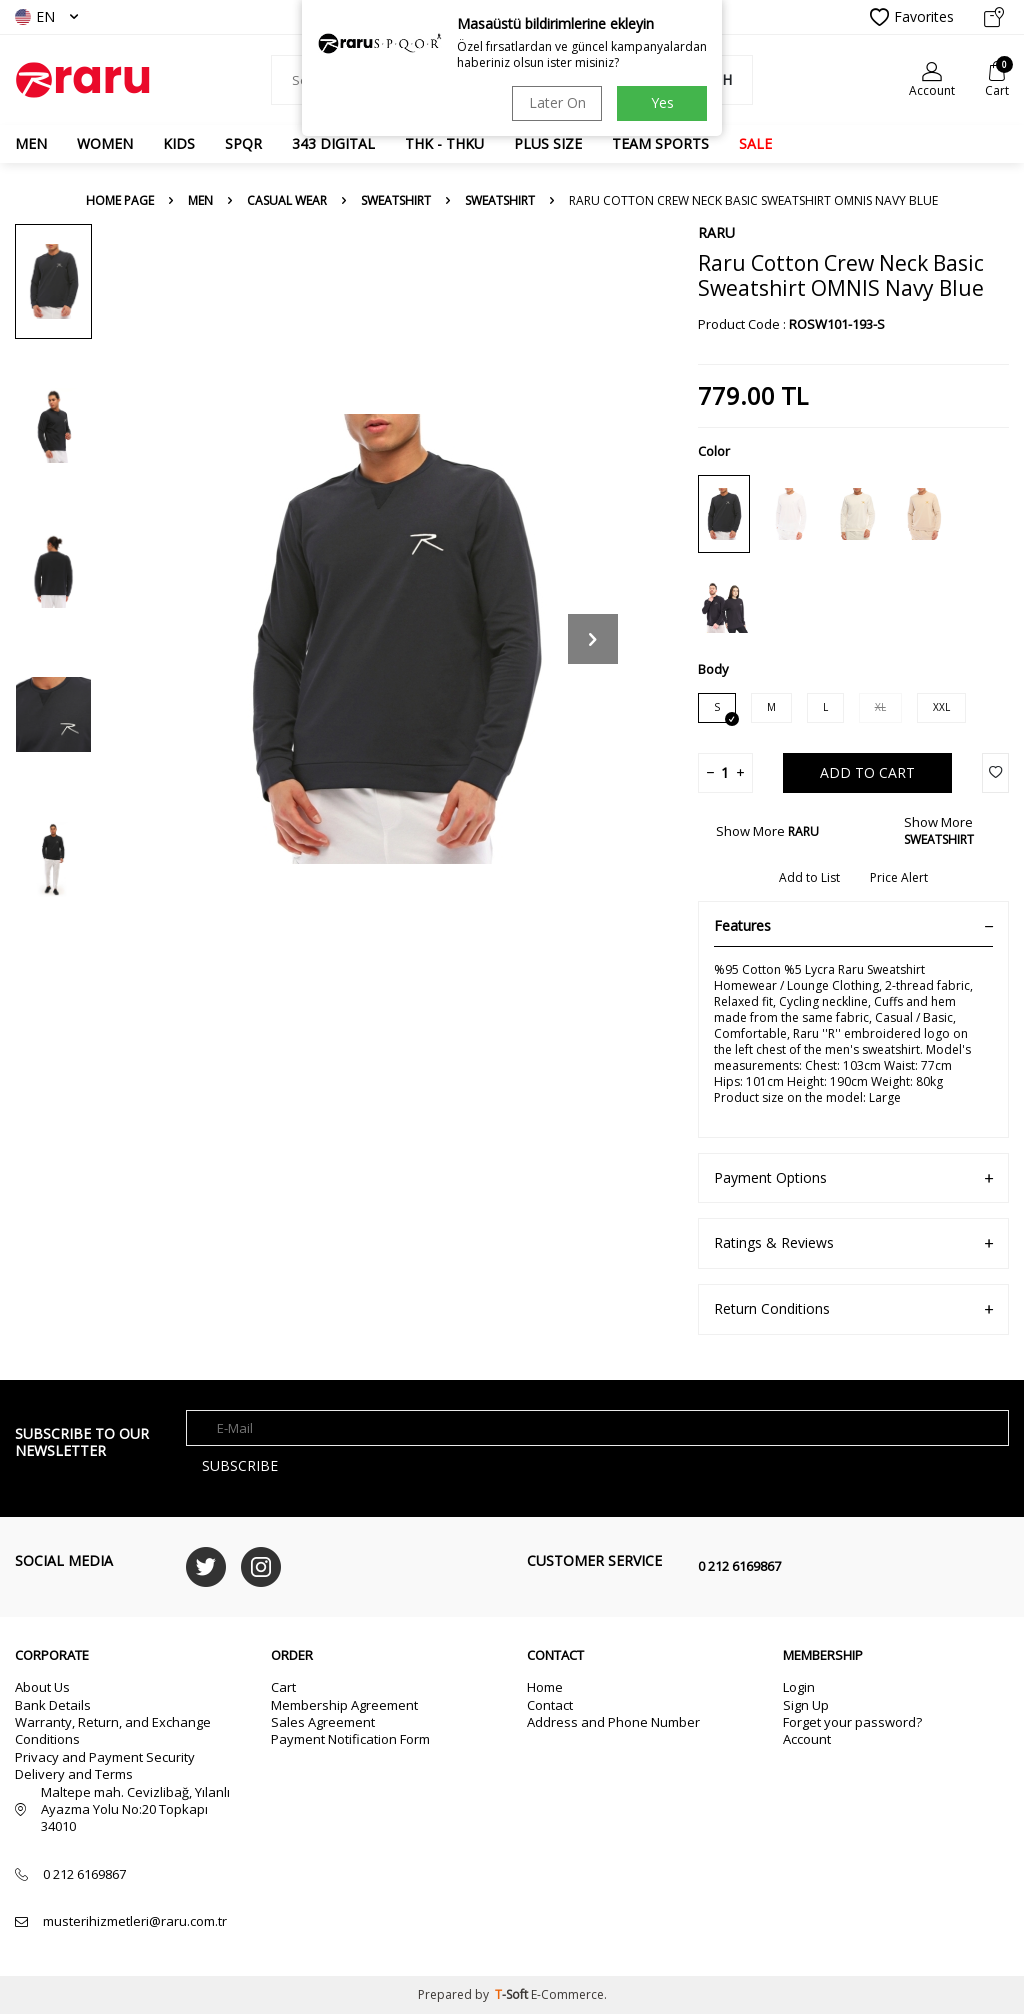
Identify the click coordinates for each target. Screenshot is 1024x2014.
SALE (755, 143)
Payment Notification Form (350, 1739)
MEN (31, 143)
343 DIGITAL (333, 143)
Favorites (912, 17)
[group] (391, 639)
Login (799, 1687)
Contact (550, 1705)
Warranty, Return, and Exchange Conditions (113, 1730)
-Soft (513, 1994)
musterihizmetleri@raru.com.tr (135, 1921)
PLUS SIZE (548, 143)
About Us (42, 1687)
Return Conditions (853, 1309)
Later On (557, 102)
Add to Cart (867, 772)
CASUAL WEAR (287, 201)
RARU (716, 232)
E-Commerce (567, 1994)
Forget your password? (852, 1722)
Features (853, 926)
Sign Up (806, 1705)
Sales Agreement (323, 1722)
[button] (593, 639)
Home (545, 1687)
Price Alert (899, 878)
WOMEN (105, 143)
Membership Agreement (344, 1705)
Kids (179, 143)
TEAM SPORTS (660, 143)
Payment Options (853, 1178)
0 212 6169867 (739, 1566)
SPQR (243, 143)
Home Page (120, 201)
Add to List (809, 878)
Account (807, 1739)
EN (46, 16)
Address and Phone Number (613, 1722)
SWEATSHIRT (396, 201)
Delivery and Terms (74, 1774)
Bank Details (53, 1705)
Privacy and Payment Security (105, 1757)
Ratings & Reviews (853, 1243)
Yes (662, 102)
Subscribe (240, 1465)
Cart (283, 1687)
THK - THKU (444, 143)
